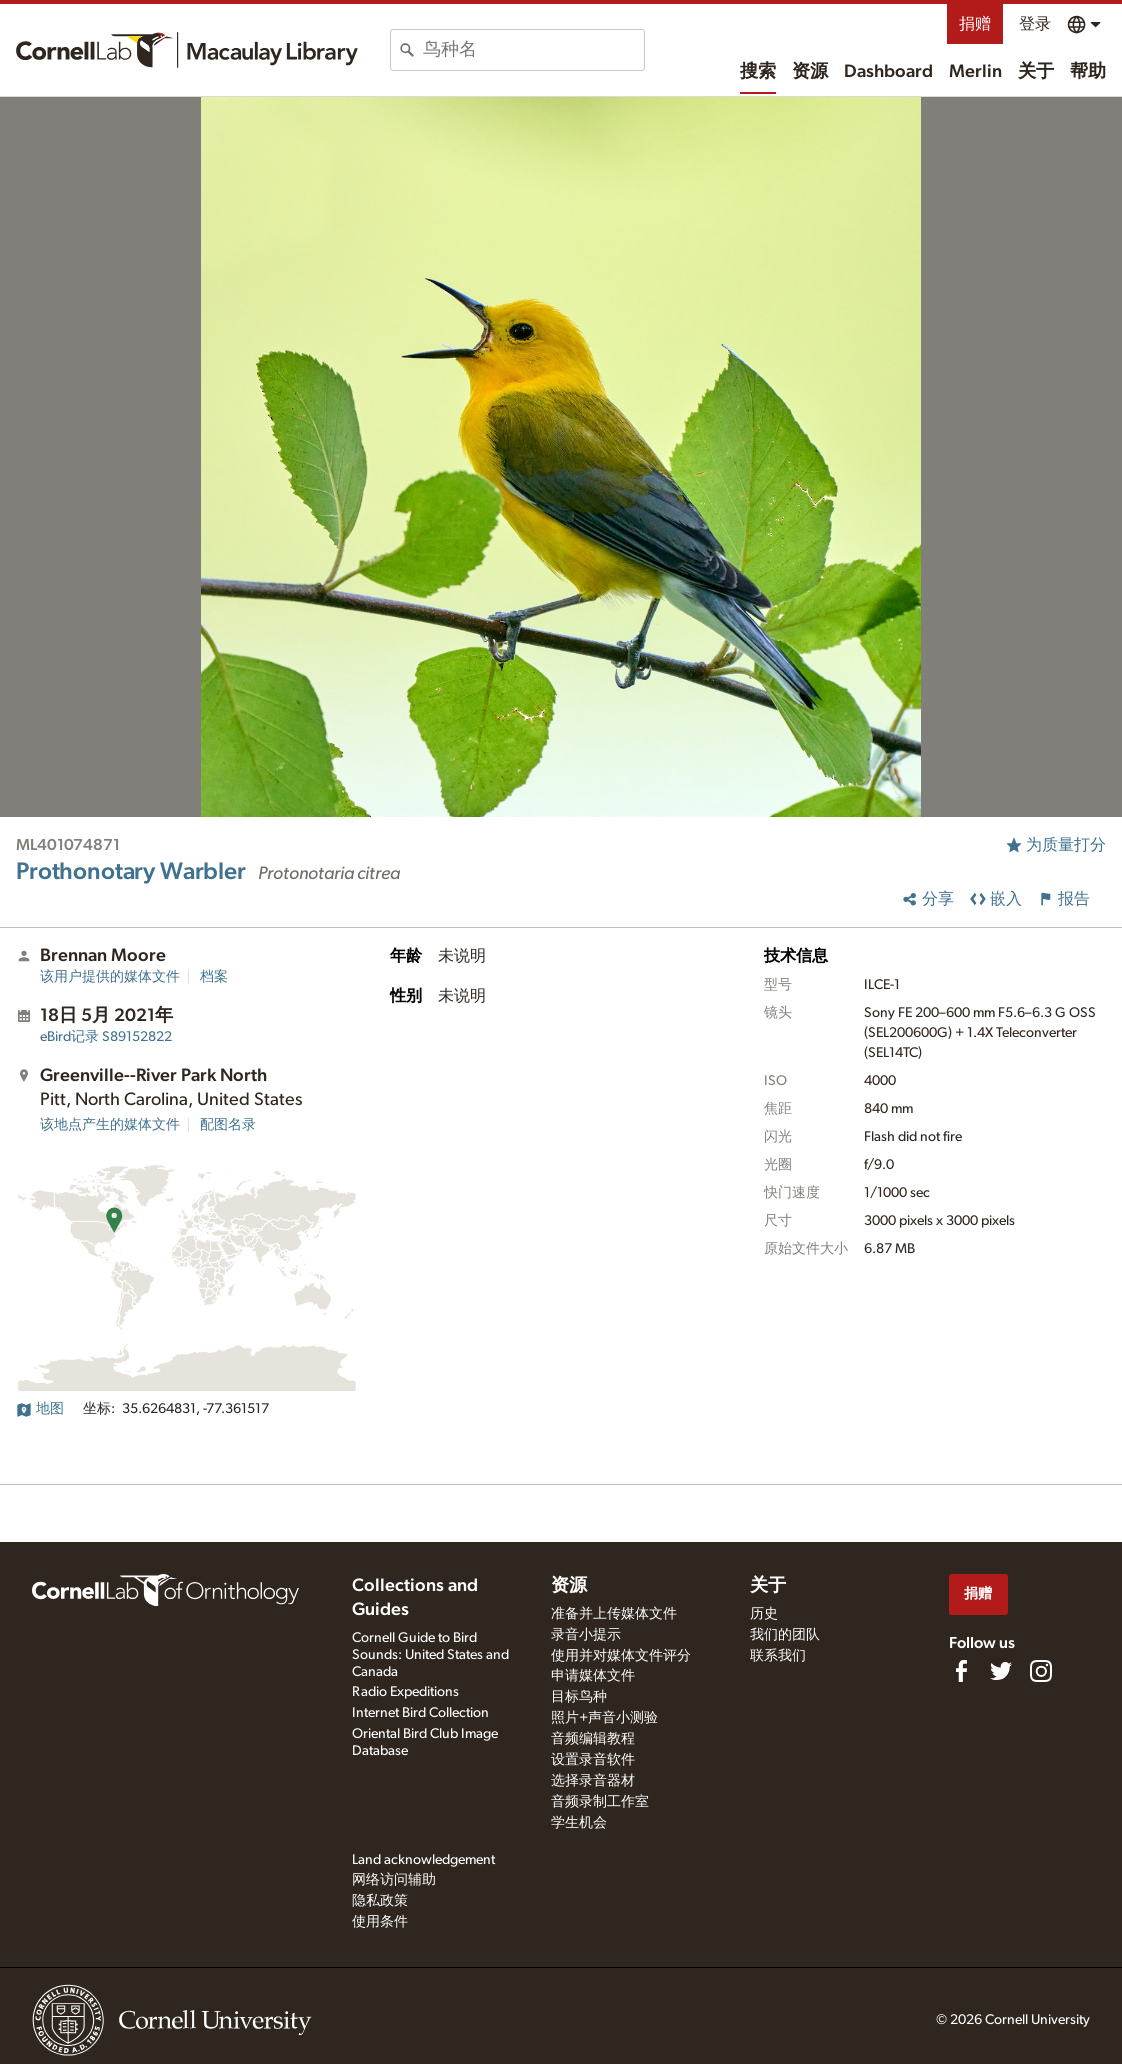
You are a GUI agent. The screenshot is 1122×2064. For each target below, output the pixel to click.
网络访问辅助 (394, 1880)
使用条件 (380, 1922)
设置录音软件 (593, 1760)
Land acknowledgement (423, 1860)
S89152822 (106, 1037)
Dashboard (888, 72)
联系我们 (778, 1656)
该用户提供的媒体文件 (110, 977)
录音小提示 (586, 1635)
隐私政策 (380, 1901)
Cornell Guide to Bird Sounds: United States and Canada (430, 1655)
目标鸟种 (579, 1697)
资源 (810, 72)
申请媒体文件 (593, 1676)
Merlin (975, 72)
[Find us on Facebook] (961, 1671)
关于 (1036, 72)
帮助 (1088, 72)
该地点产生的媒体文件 (110, 1125)
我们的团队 (785, 1635)
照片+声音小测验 (604, 1718)
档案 (214, 977)
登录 (1035, 24)
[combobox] (533, 50)
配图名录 (228, 1125)
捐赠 (975, 24)
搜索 (758, 72)
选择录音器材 (593, 1781)
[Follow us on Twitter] (1001, 1671)
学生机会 (579, 1823)
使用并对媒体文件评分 (621, 1656)
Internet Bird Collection (420, 1713)
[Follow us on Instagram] (1041, 1671)
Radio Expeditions (405, 1692)
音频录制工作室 (600, 1802)
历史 (764, 1614)
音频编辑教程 (593, 1739)
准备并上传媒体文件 (614, 1614)
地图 (40, 1409)
